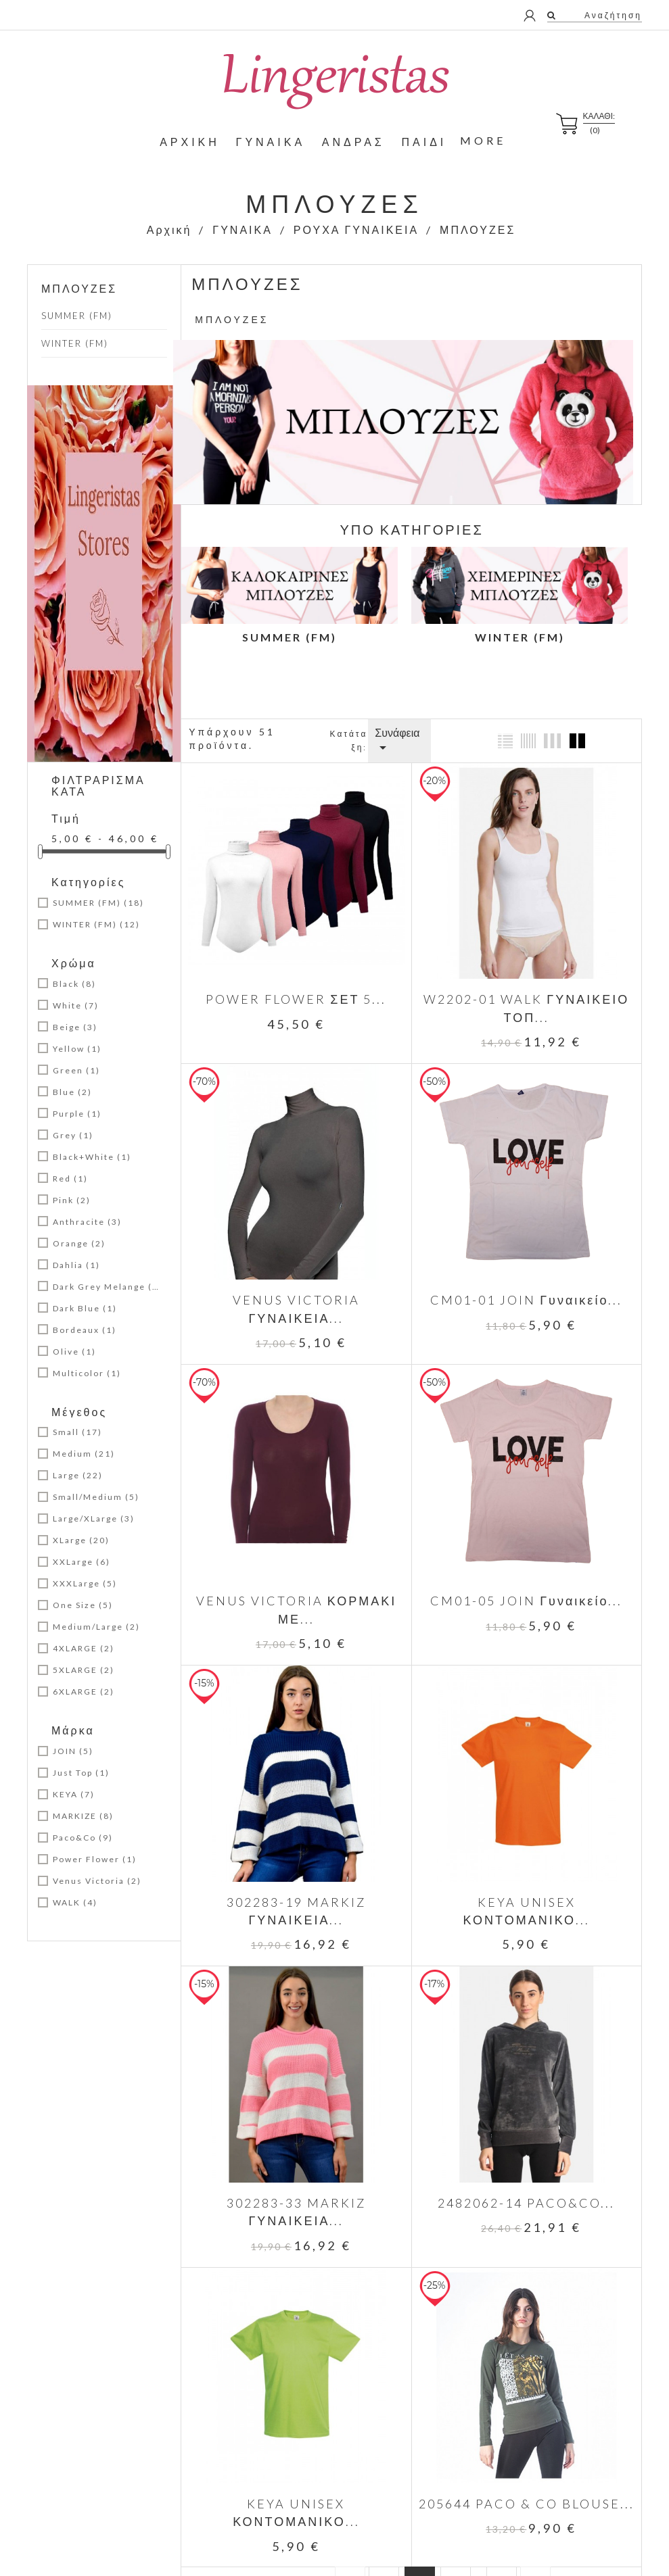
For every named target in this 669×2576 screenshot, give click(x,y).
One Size (83, 1605)
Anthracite (87, 1222)
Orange (79, 1243)
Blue (72, 1092)
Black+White (92, 1157)
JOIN (73, 1751)
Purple (77, 1114)
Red (70, 1178)
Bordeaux (84, 1330)
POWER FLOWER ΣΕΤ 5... (296, 998)
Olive (74, 1351)
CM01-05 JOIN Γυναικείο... (525, 1598)
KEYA (74, 1794)
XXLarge (81, 1562)
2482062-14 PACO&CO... (525, 2198)
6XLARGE (83, 1691)
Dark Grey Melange (107, 1287)
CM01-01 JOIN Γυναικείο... (525, 1298)
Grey (73, 1135)
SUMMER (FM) (76, 315)
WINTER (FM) (74, 343)
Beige (75, 1027)
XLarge (81, 1540)
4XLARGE (83, 1648)
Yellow (77, 1049)
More (483, 140)
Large (78, 1475)
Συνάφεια (397, 741)
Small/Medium (96, 1497)
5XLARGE (83, 1670)
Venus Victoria (97, 1881)
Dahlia (76, 1265)
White (76, 1005)
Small (77, 1432)
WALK (75, 1902)
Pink (72, 1200)
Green (76, 1070)
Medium (84, 1454)
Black (74, 984)
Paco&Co (83, 1837)
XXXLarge (85, 1583)
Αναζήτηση (611, 15)
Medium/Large (96, 1627)
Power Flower (95, 1859)
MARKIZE (83, 1816)
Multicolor (87, 1373)
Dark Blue (85, 1308)
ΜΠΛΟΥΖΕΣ (79, 288)
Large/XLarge (94, 1518)
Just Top (81, 1773)
